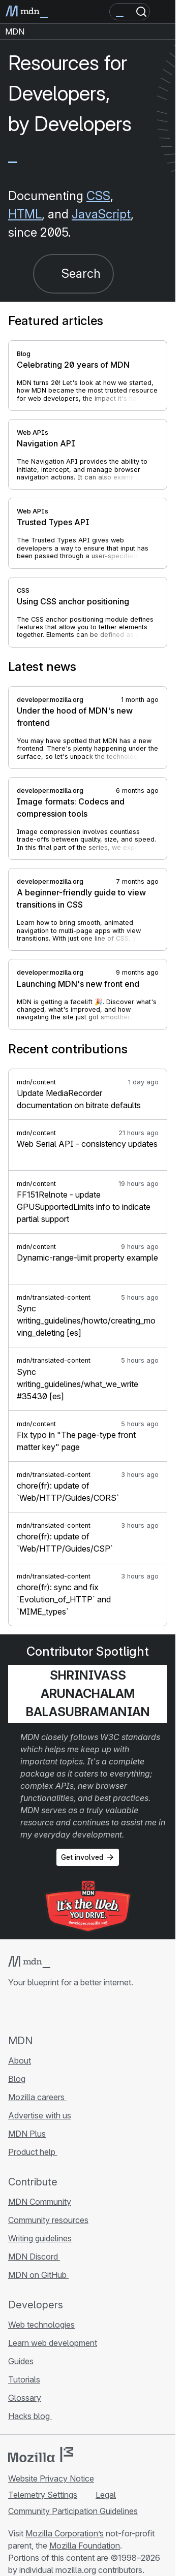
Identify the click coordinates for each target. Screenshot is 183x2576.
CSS (98, 195)
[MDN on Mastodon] (69, 2011)
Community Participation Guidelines (73, 2511)
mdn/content (36, 1082)
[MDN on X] (51, 2011)
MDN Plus (27, 2134)
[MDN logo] (29, 1962)
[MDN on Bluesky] (32, 2011)
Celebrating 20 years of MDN (73, 365)
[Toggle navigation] (163, 11)
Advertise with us (39, 2115)
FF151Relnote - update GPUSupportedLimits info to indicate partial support (83, 1206)
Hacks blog (30, 2416)
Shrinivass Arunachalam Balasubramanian (88, 1693)
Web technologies (41, 2325)
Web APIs (32, 432)
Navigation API (46, 443)
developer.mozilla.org (50, 699)
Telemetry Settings (42, 2495)
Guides (21, 2361)
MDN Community (39, 2202)
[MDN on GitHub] (14, 2011)
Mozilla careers (37, 2097)
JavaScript (101, 214)
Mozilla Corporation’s (64, 2533)
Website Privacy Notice (51, 2478)
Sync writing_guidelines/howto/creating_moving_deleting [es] (86, 1320)
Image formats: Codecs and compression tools (71, 807)
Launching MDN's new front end (78, 984)
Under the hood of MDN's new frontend (75, 716)
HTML (25, 214)
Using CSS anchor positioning (73, 601)
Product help (32, 2152)
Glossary (24, 2398)
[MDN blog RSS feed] (87, 2011)
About (19, 2060)
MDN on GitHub (38, 2275)
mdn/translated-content (53, 1297)
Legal (106, 2495)
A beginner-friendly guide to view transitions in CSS (81, 898)
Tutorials (24, 2379)
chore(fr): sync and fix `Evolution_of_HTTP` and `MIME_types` (64, 1599)
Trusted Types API (53, 522)
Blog (23, 354)
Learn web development (52, 2343)
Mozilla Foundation (84, 2545)
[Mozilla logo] (40, 2454)
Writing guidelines (40, 2238)
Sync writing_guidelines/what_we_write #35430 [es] (77, 1384)
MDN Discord (34, 2256)
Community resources (48, 2220)
